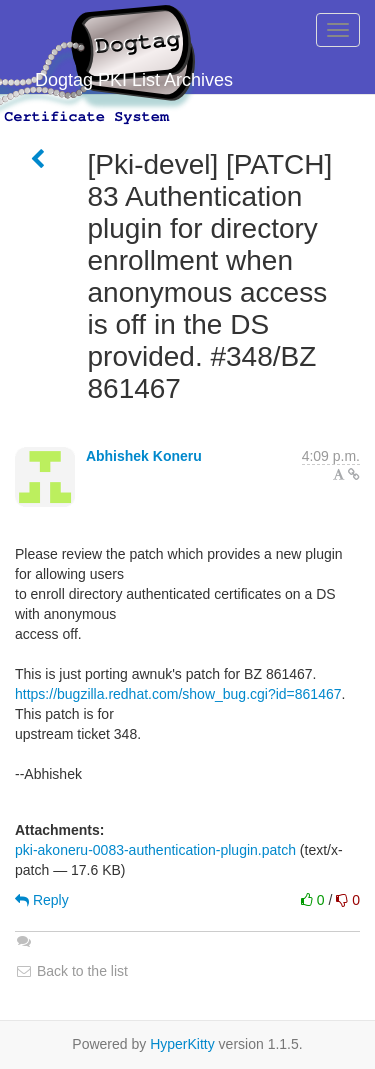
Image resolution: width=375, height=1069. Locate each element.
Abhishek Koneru (144, 456)
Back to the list (71, 971)
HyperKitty (182, 1044)
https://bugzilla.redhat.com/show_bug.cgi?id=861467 (178, 694)
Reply (42, 900)
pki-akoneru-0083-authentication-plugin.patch (155, 850)
